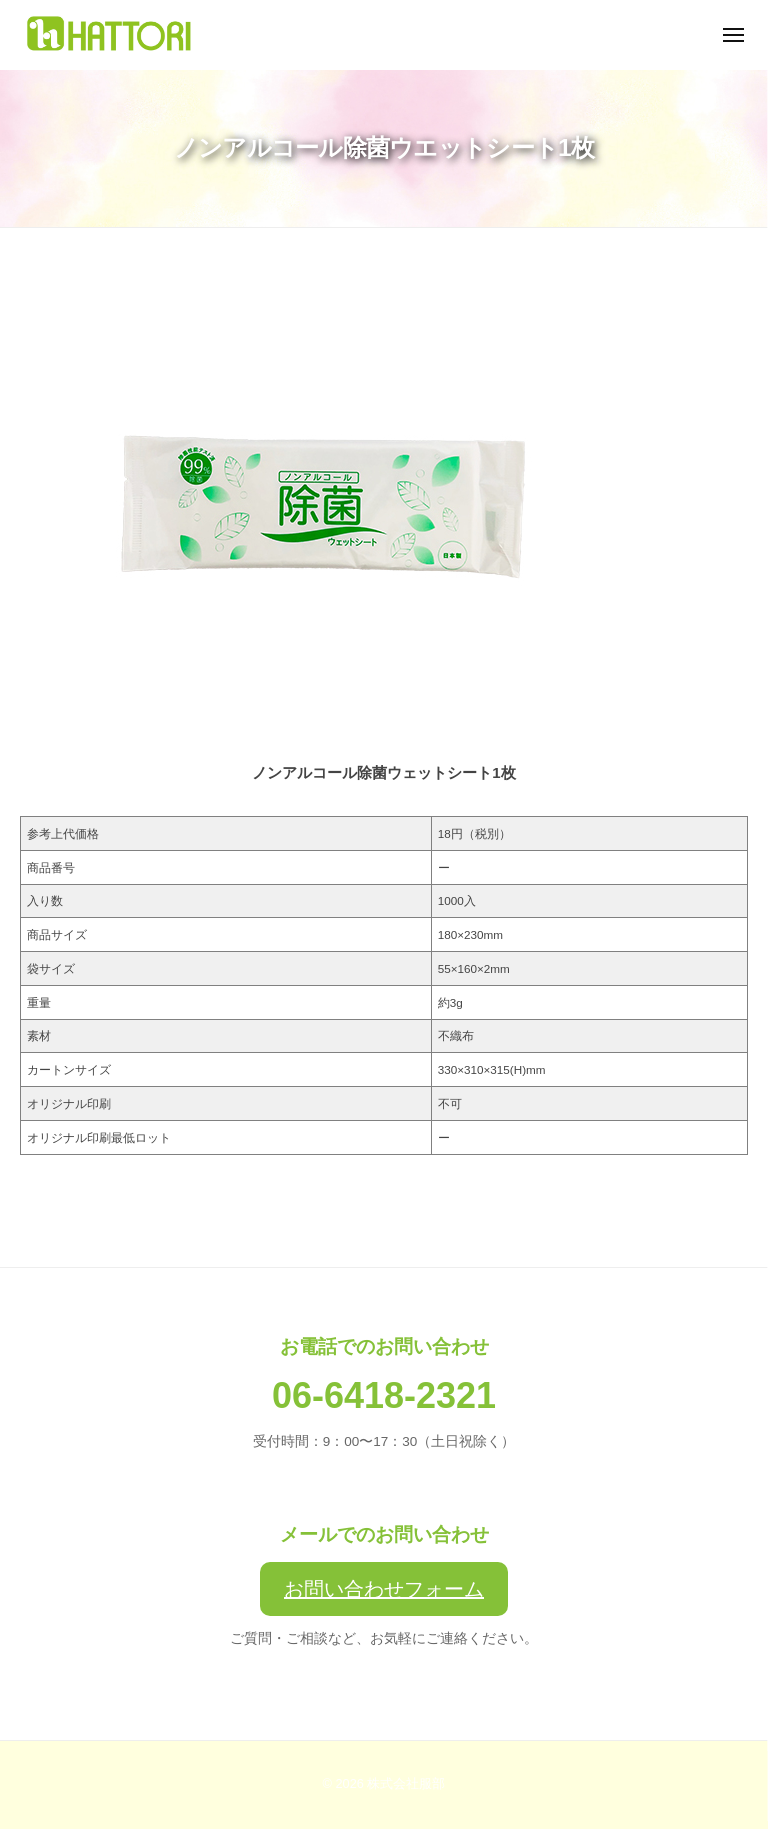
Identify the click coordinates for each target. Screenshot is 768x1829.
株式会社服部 (406, 1783)
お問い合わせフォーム (384, 1589)
